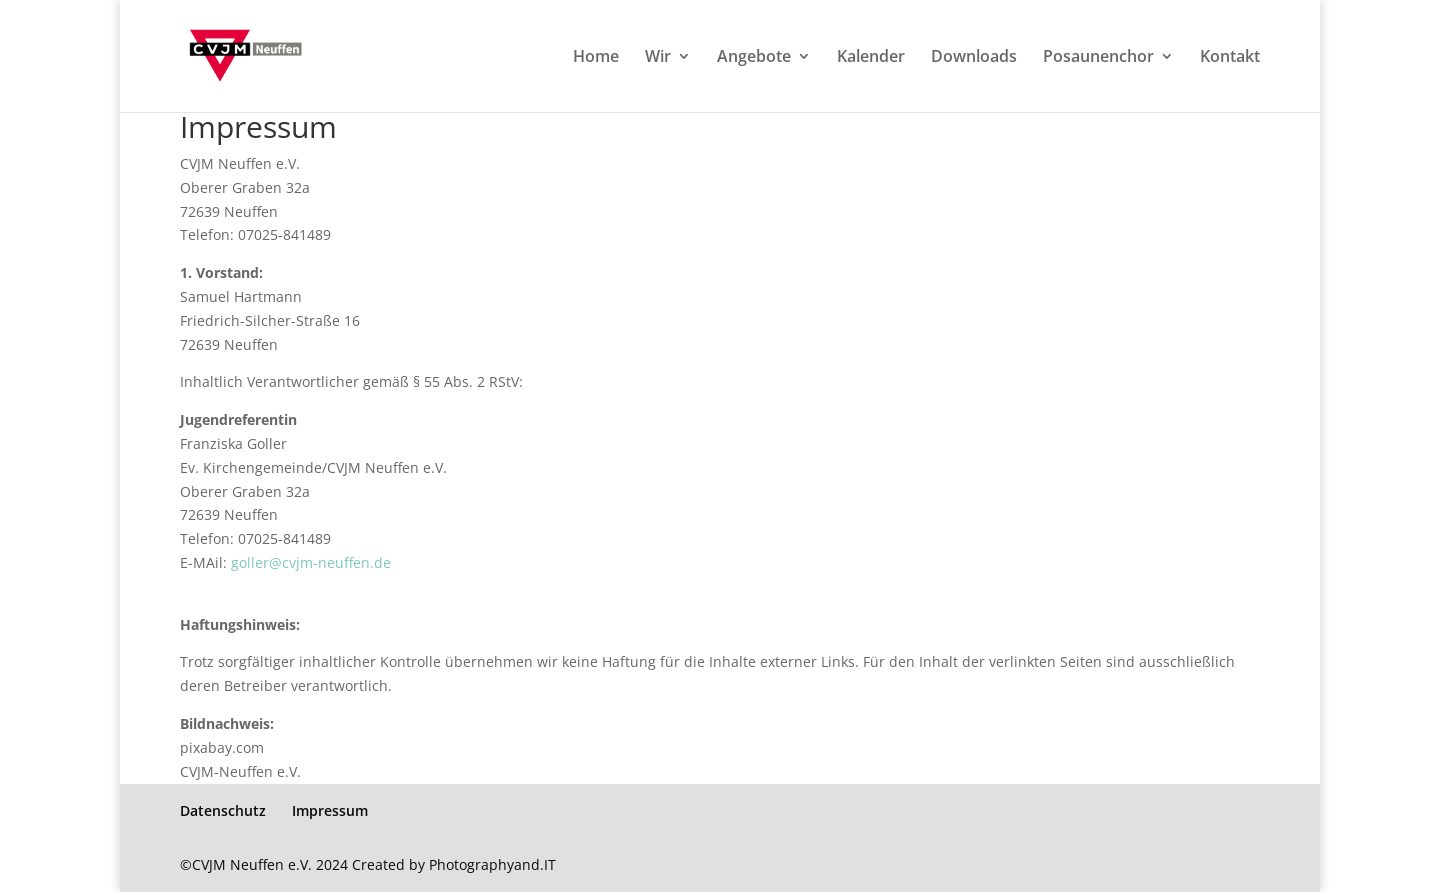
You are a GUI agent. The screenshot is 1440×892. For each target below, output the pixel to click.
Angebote (754, 58)
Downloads (974, 58)
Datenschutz (223, 810)
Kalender (871, 58)
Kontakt (1230, 58)
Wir (658, 58)
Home (596, 58)
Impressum (330, 810)
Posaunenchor (1098, 58)
